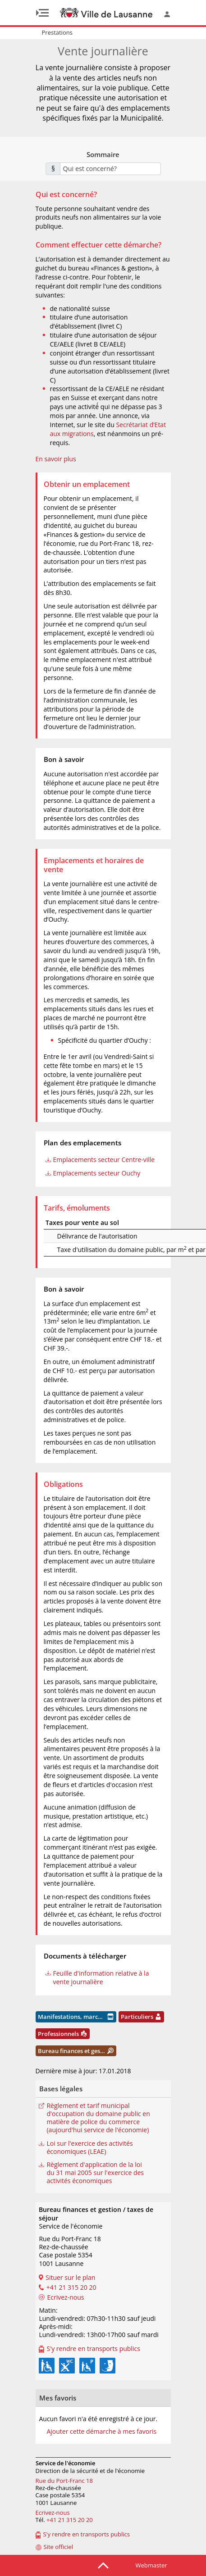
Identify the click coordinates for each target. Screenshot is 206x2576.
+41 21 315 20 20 (69, 2520)
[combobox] (110, 168)
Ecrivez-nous (53, 2512)
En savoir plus (56, 459)
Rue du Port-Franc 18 (64, 2481)
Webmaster (151, 2565)
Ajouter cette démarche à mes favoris (101, 2431)
